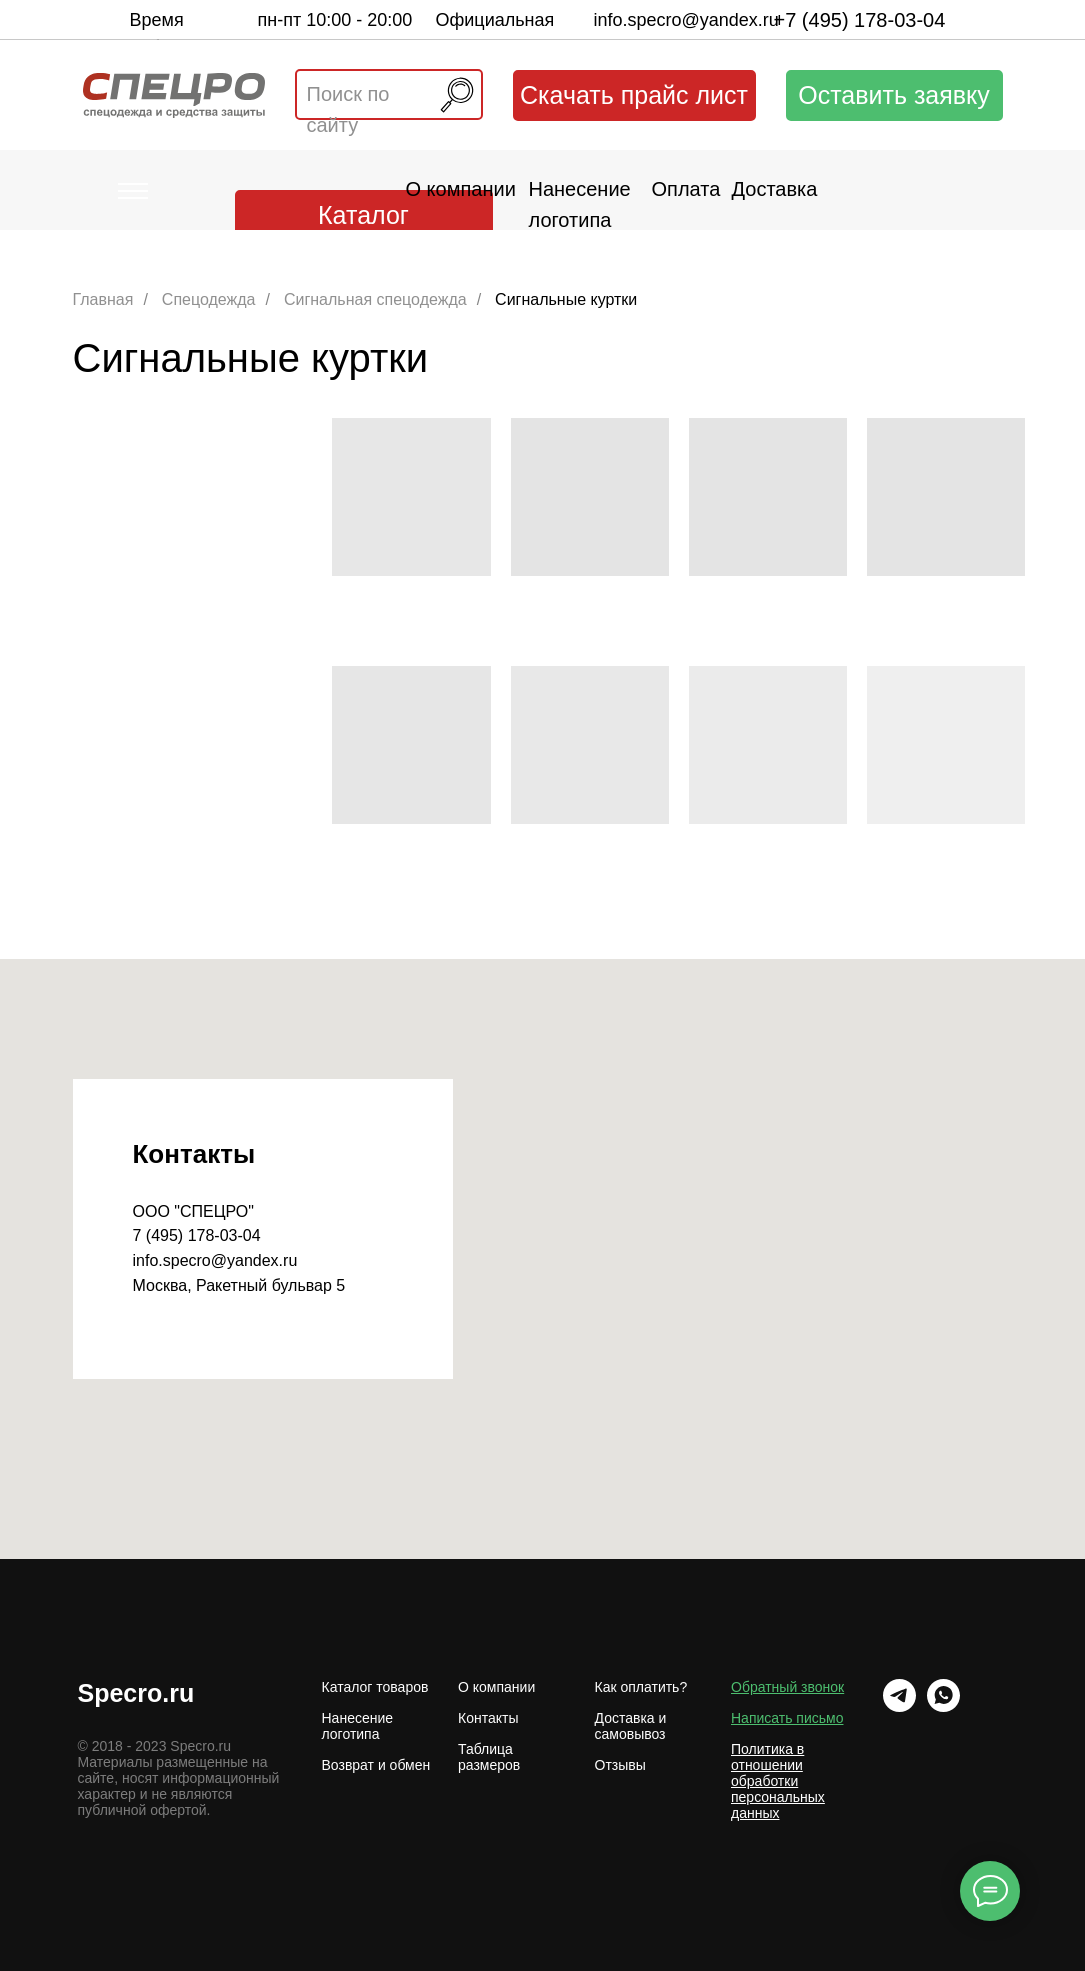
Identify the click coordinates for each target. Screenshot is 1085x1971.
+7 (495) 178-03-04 (860, 20)
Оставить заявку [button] (894, 95)
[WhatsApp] (943, 1695)
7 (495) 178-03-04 (197, 1235)
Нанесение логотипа (358, 1726)
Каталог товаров (375, 1687)
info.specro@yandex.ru (686, 20)
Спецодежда (209, 299)
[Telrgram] (899, 1695)
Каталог (363, 215)
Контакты (488, 1718)
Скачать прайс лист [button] (634, 95)
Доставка (775, 189)
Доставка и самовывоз (631, 1726)
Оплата (686, 189)
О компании (461, 189)
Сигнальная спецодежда (375, 299)
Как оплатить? (641, 1687)
